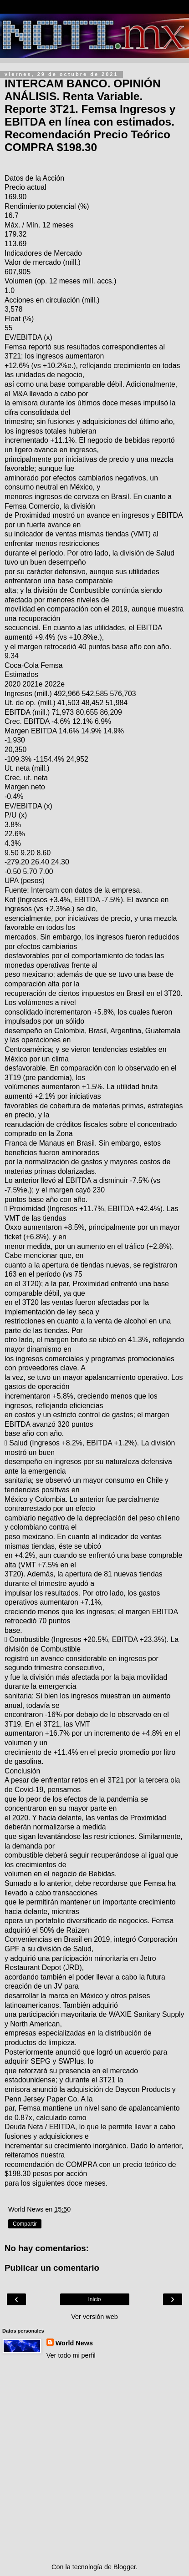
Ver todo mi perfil (71, 2355)
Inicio (94, 2299)
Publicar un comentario (52, 2268)
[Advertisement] (94, 2461)
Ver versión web (94, 2316)
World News (74, 2343)
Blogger (124, 2567)
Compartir (25, 2224)
